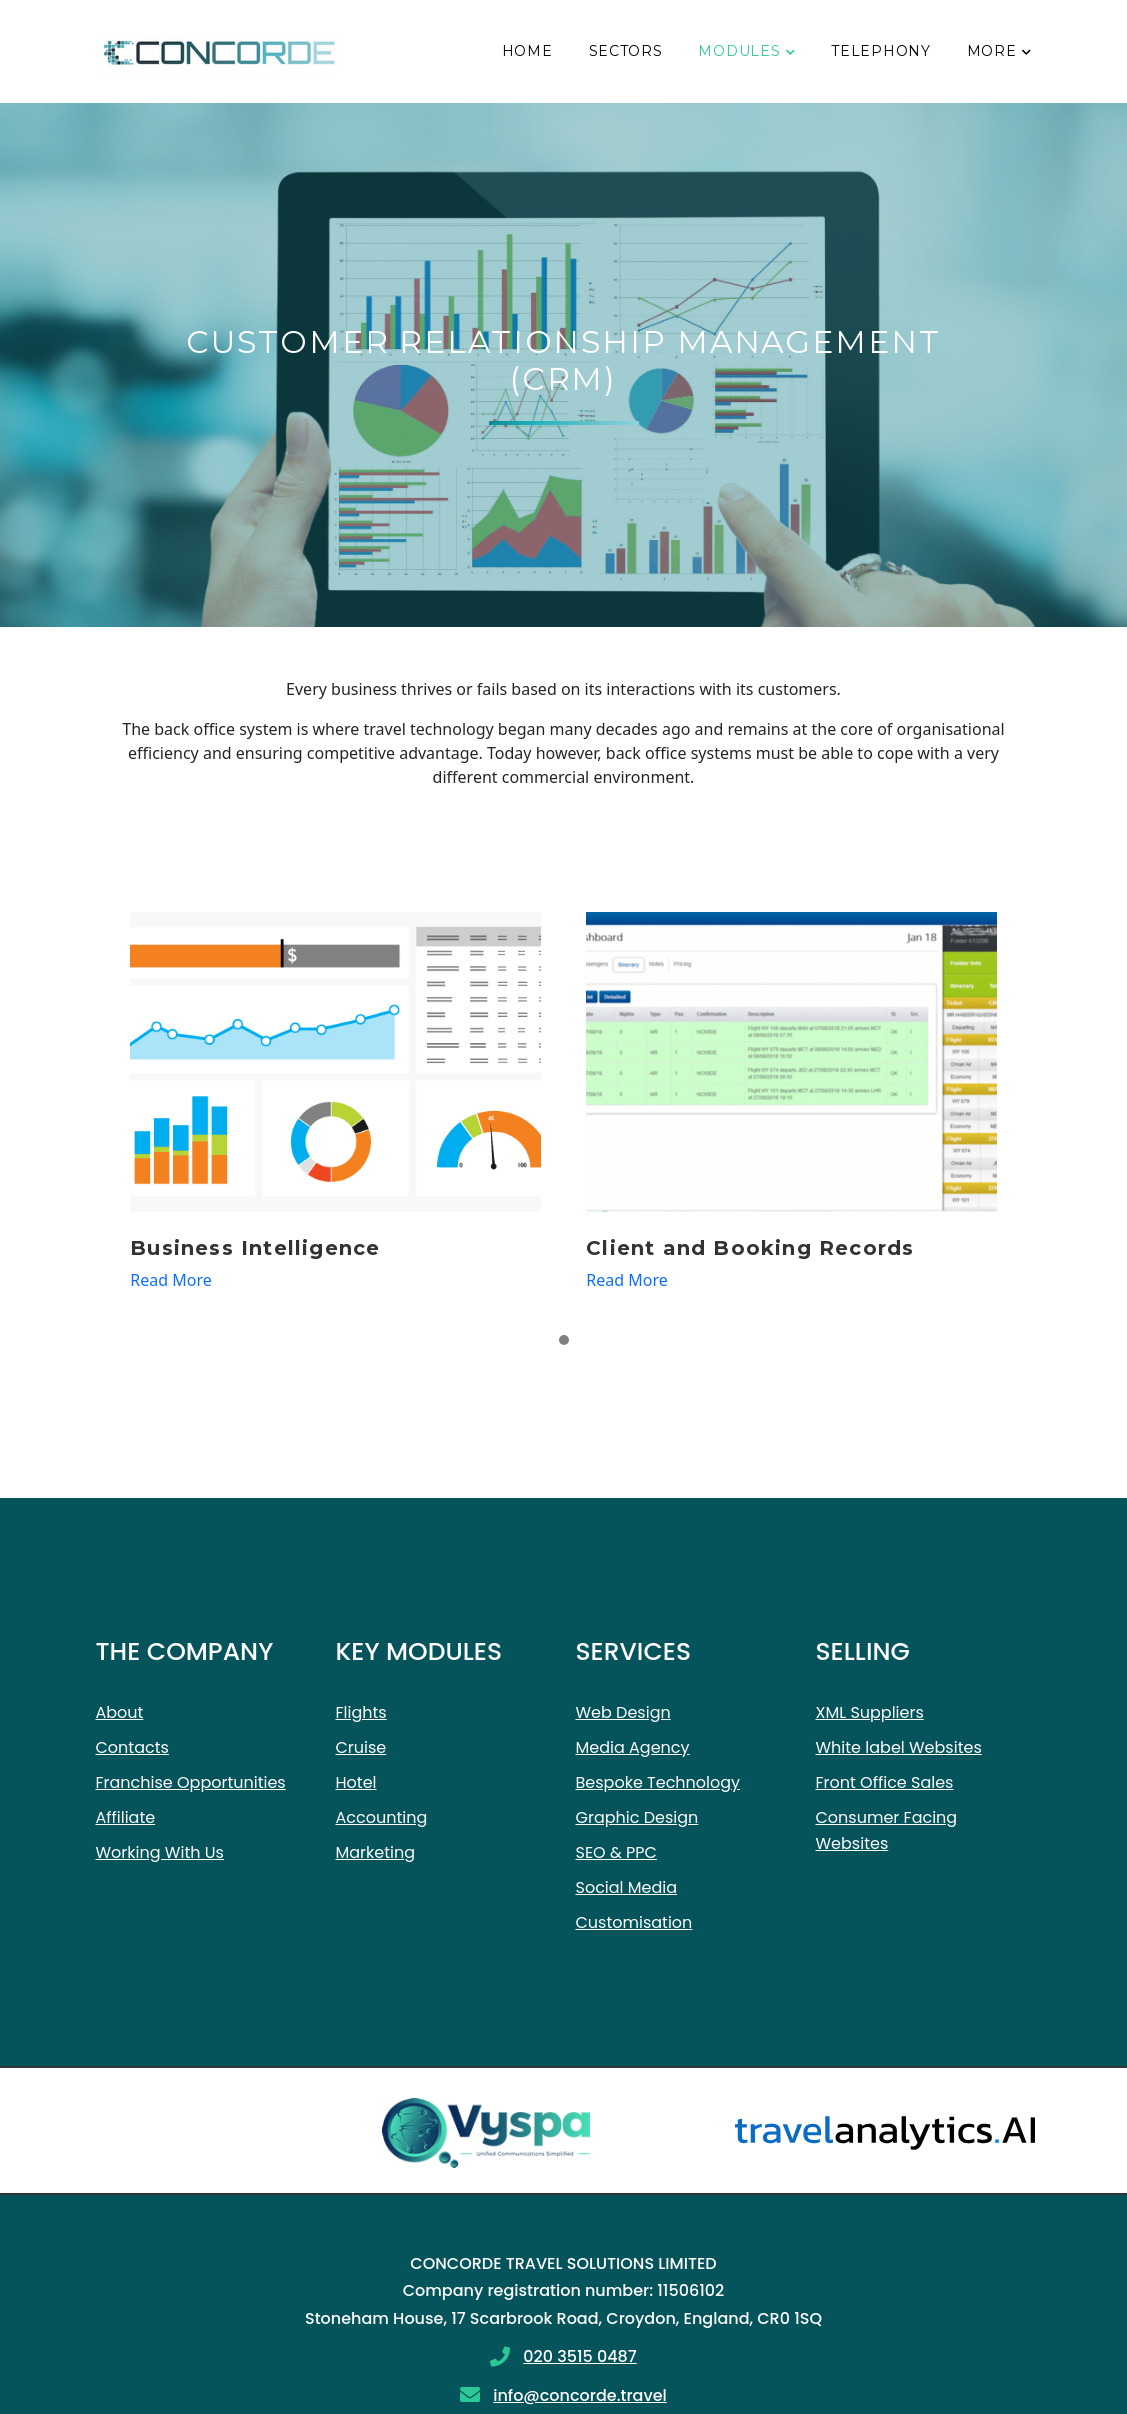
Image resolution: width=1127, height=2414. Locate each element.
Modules (739, 51)
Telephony (880, 51)
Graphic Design (637, 1817)
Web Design (623, 1712)
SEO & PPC (616, 1852)
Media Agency (633, 1747)
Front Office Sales (885, 1782)
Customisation (634, 1922)
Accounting (382, 1817)
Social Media (627, 1887)
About (120, 1712)
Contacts (132, 1747)
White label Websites (899, 1747)
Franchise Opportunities (191, 1782)
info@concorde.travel (580, 2395)
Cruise (361, 1747)
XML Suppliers (870, 1712)
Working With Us (160, 1852)
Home (527, 51)
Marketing (376, 1852)
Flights (361, 1712)
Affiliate (126, 1817)
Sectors (626, 51)
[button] (564, 1341)
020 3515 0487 (579, 2356)
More (992, 51)
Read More (170, 1280)
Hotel (356, 1782)
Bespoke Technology (658, 1782)
